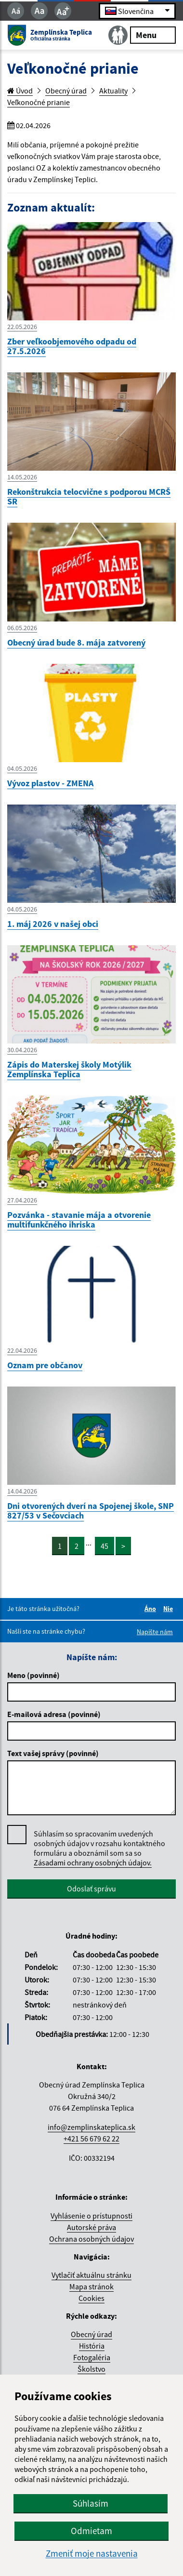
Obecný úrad (66, 90)
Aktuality (113, 90)
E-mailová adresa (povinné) (54, 1714)
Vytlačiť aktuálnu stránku (91, 2275)
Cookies (91, 2298)
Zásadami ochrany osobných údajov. (93, 1862)
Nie (169, 1608)
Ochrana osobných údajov (91, 2239)
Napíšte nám (155, 1631)
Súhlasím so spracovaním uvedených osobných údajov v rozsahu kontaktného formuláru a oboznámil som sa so (99, 1848)
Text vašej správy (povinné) (53, 1753)
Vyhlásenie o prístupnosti (91, 2215)
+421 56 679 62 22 (91, 2138)
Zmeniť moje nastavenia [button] (92, 2553)
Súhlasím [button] (90, 2503)
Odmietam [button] (91, 2530)
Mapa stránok (91, 2286)
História (92, 2346)
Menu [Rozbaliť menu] (153, 34)
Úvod (20, 90)
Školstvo (91, 2369)
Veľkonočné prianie (38, 102)
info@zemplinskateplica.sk (91, 2127)
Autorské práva (91, 2227)
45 (104, 1546)
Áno (151, 1608)
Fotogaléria (91, 2357)
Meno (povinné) (33, 1675)
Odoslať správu (91, 1888)
